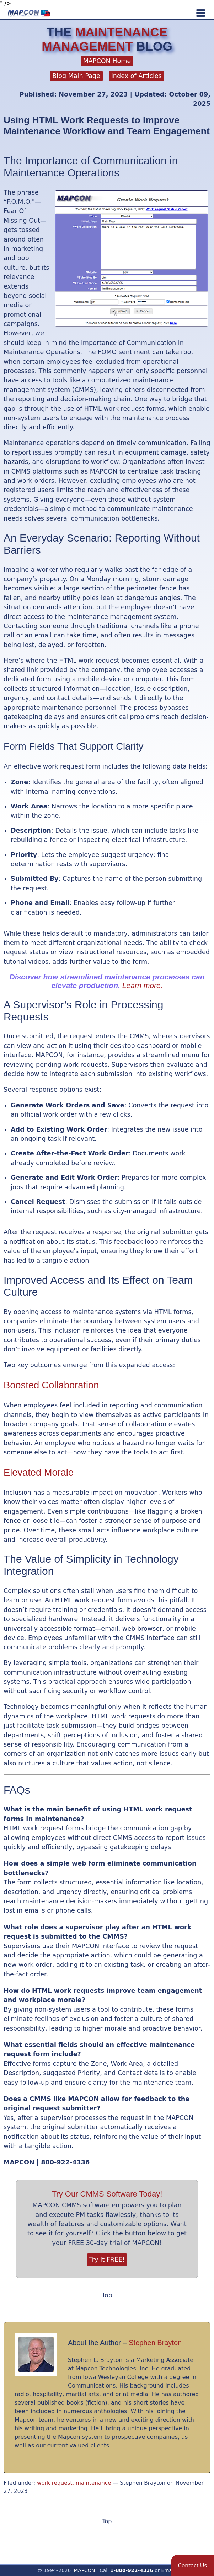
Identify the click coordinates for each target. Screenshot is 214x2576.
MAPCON (84, 2570)
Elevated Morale (39, 1472)
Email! (169, 2570)
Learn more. (142, 985)
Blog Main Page (76, 75)
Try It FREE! (107, 2259)
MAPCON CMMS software (71, 2205)
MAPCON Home (107, 60)
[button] (192, 2565)
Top (107, 2295)
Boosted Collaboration (51, 1385)
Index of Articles (136, 75)
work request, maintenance (74, 2483)
